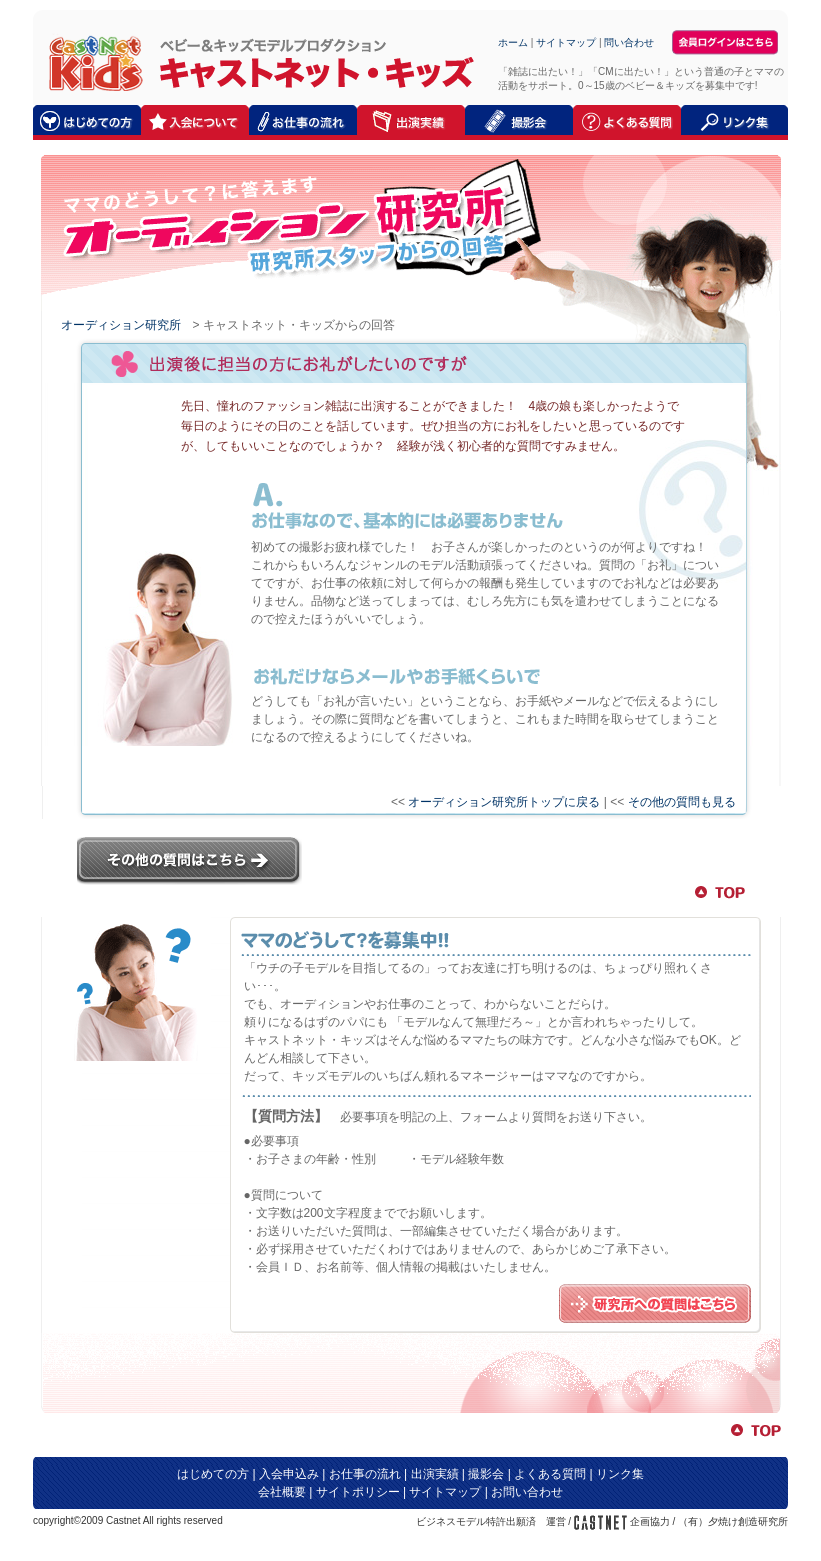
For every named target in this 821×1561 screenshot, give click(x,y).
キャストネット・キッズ (90, 62)
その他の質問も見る (682, 802)
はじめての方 (213, 1474)
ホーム (513, 42)
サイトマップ (566, 42)
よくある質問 (550, 1474)
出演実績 (435, 1474)
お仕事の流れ (365, 1474)
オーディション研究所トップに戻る (504, 802)
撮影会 (486, 1474)
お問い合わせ (527, 1492)
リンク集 (620, 1474)
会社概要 (282, 1492)
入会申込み (289, 1474)
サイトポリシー (358, 1492)
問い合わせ (629, 42)
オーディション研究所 (121, 325)
